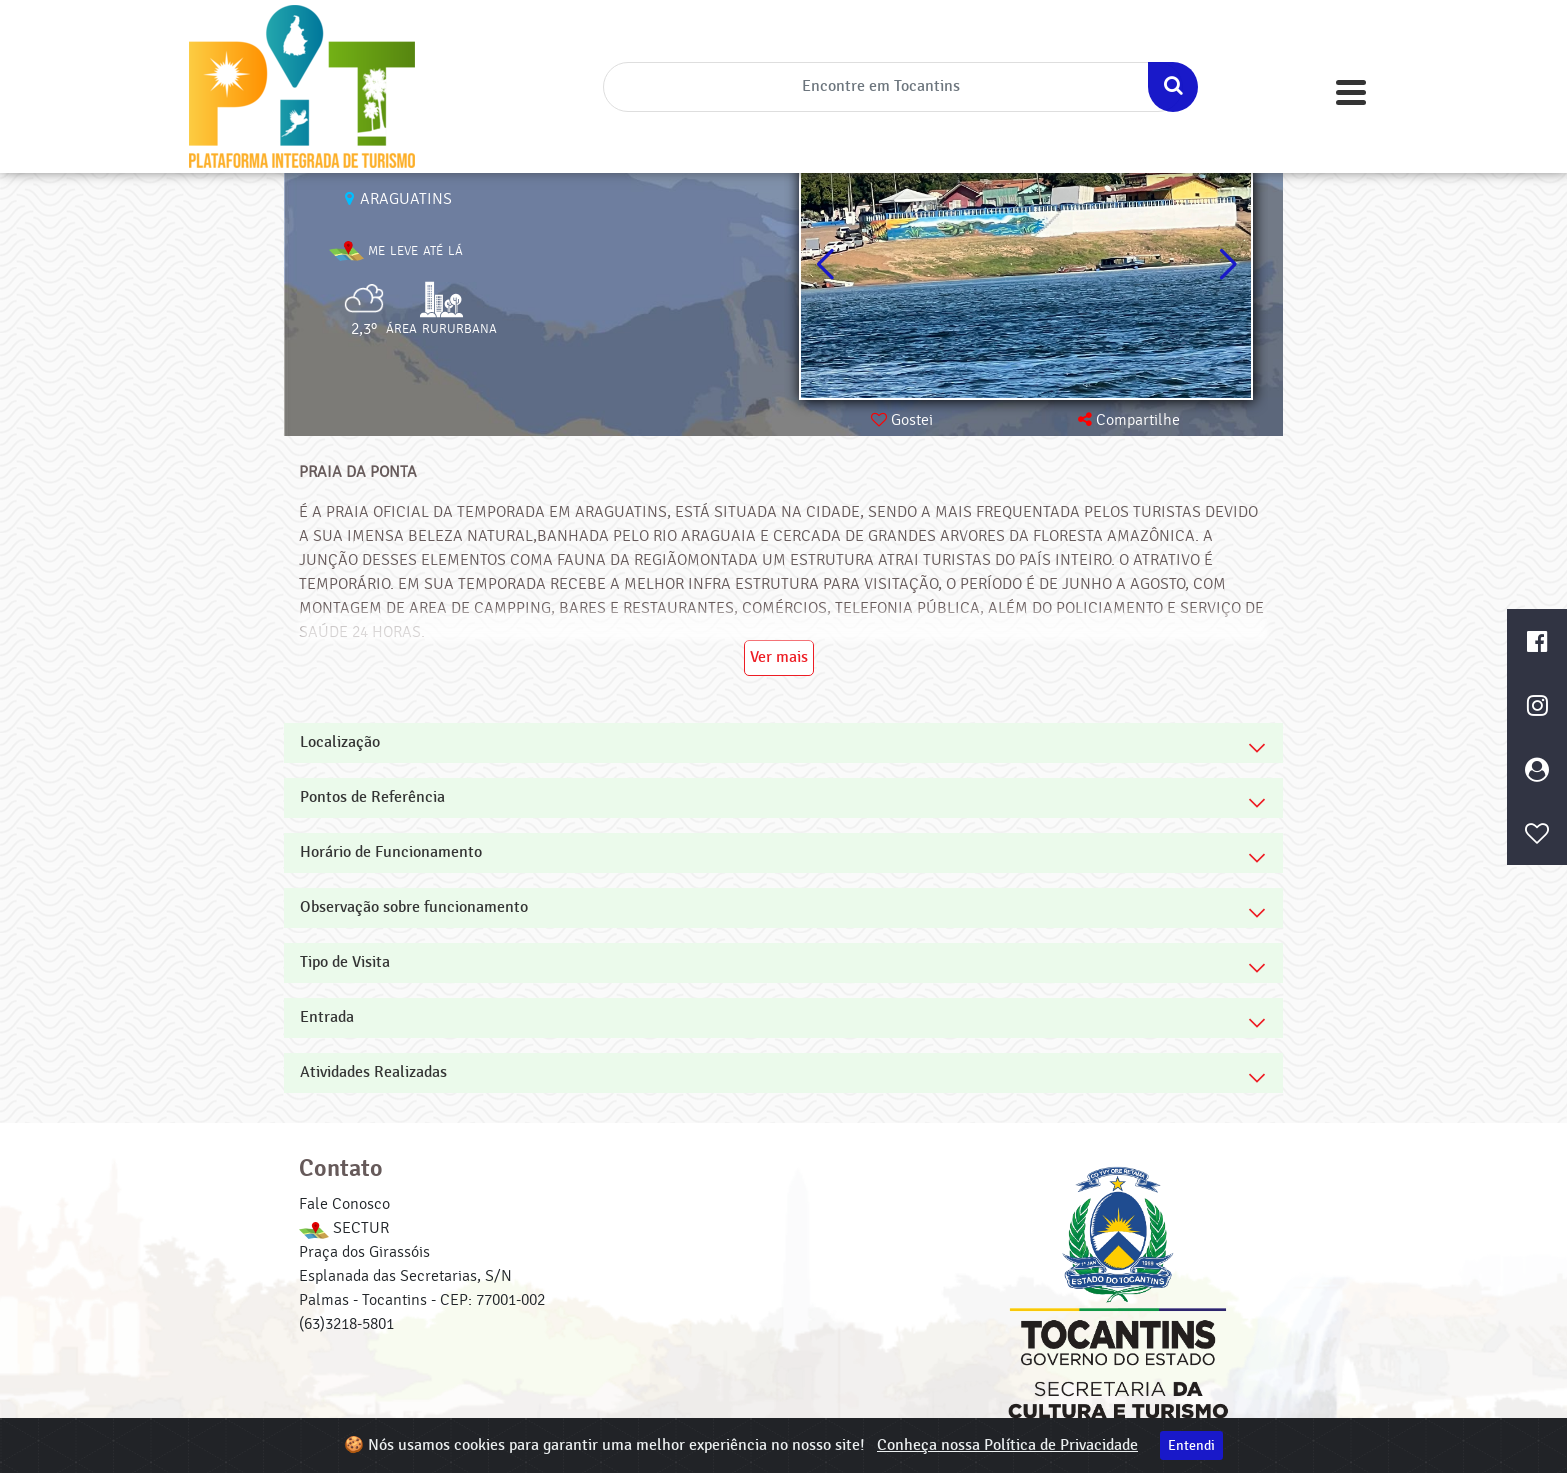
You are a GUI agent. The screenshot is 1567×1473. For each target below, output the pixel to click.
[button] (1227, 265)
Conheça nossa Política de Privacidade (1007, 1445)
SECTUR (344, 1228)
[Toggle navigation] (1351, 92)
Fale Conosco (344, 1204)
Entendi (1191, 1445)
